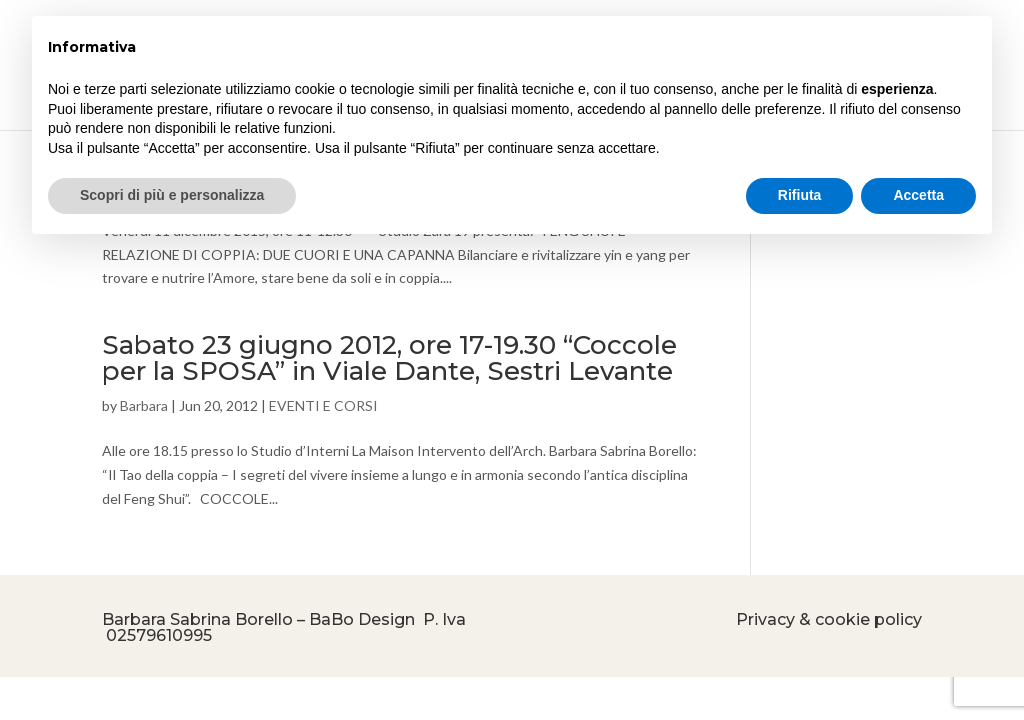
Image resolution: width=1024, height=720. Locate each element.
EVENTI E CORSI (323, 405)
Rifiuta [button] (800, 195)
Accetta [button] (918, 195)
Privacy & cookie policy (829, 619)
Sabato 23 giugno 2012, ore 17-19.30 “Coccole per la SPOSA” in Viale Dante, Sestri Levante (389, 358)
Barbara (144, 405)
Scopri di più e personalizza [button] (172, 195)
